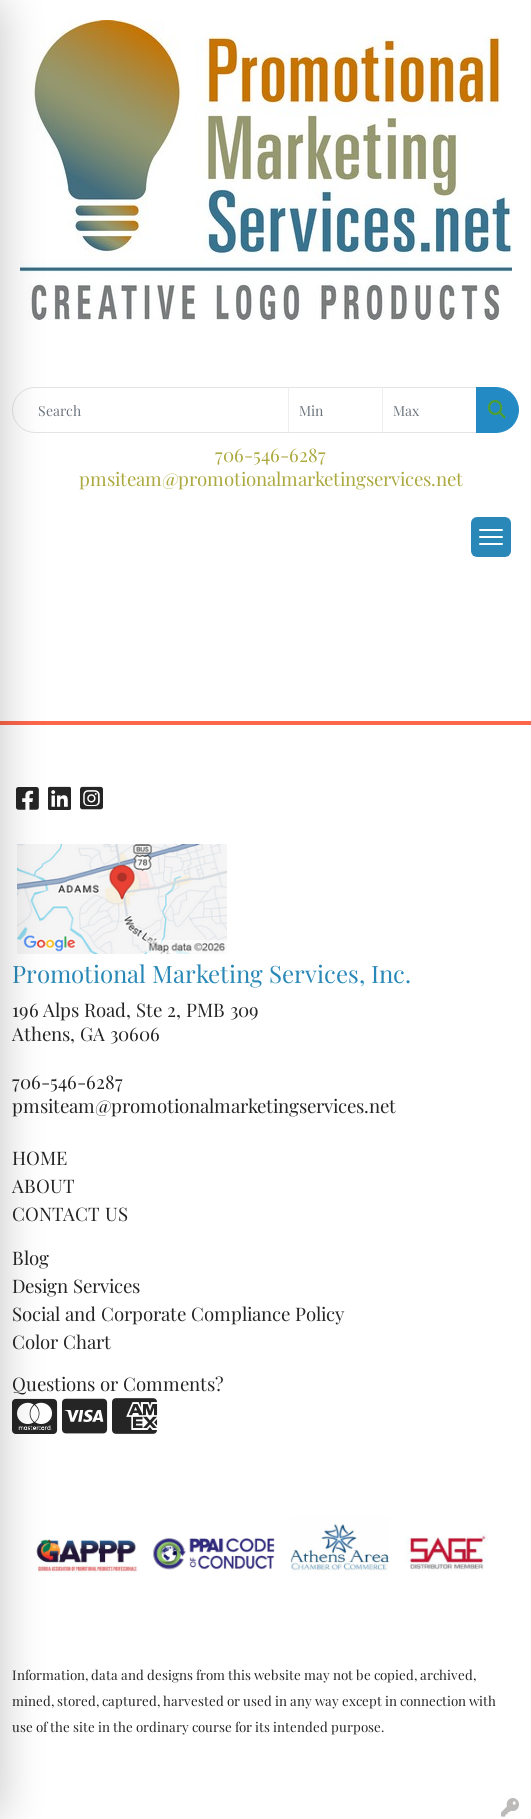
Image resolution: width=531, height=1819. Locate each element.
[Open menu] (491, 537)
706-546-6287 (270, 454)
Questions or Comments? (118, 1383)
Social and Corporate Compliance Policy (178, 1313)
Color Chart (61, 1341)
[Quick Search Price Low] (335, 410)
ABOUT (43, 1185)
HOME (39, 1157)
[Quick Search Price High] (429, 410)
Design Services (76, 1285)
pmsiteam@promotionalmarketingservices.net (271, 478)
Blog (30, 1257)
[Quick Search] (150, 410)
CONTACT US (70, 1213)
